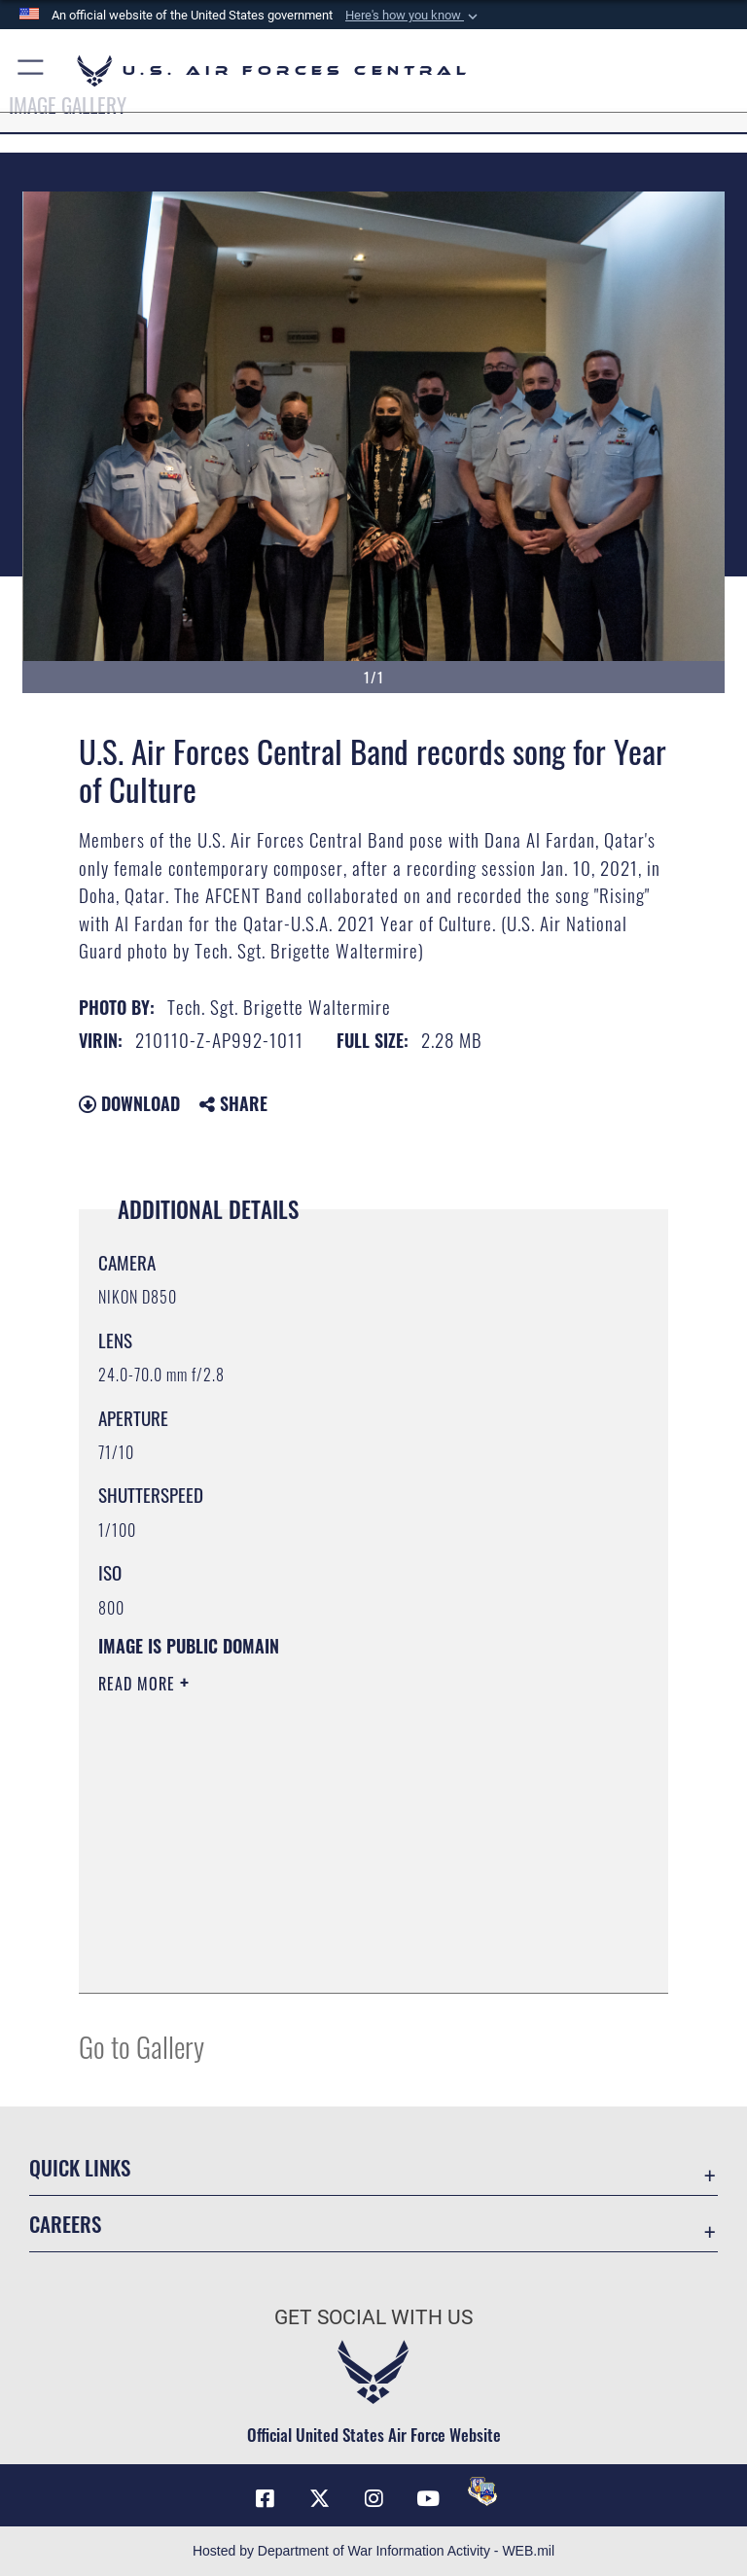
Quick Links (79, 2167)
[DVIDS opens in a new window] (482, 2491)
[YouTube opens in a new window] (428, 2498)
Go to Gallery (141, 2046)
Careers (65, 2224)
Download (129, 1103)
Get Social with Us (373, 2317)
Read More (139, 1683)
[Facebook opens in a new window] (264, 2498)
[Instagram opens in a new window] (373, 2498)
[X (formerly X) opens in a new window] (319, 2498)
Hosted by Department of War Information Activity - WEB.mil (373, 2551)
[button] (413, 15)
